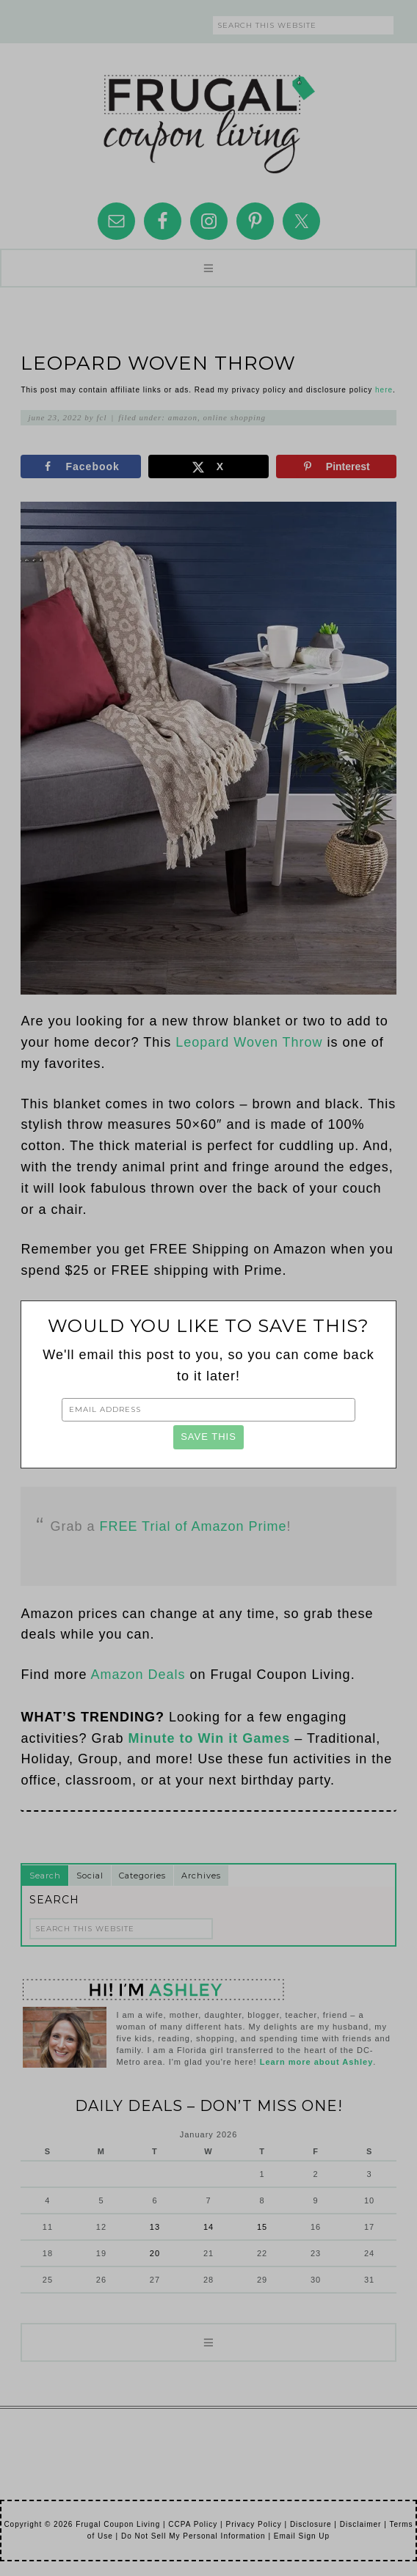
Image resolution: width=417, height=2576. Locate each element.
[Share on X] (208, 466)
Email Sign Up (302, 2536)
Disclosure (311, 2524)
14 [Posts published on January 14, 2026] (208, 2226)
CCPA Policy (192, 2524)
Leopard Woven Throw (248, 1042)
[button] (208, 268)
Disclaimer (361, 2524)
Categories (142, 1875)
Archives (201, 1875)
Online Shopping (234, 417)
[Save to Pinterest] (336, 466)
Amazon (182, 417)
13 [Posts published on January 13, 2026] (155, 2226)
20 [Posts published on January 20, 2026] (155, 2253)
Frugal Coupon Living (208, 118)
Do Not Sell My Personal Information (193, 2536)
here (384, 390)
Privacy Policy (253, 2524)
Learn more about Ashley (317, 2061)
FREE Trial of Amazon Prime (192, 1526)
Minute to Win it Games (209, 1738)
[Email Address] (208, 1409)
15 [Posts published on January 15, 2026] (262, 2226)
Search (45, 1875)
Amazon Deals (137, 1674)
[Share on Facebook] (81, 466)
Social (90, 1875)
